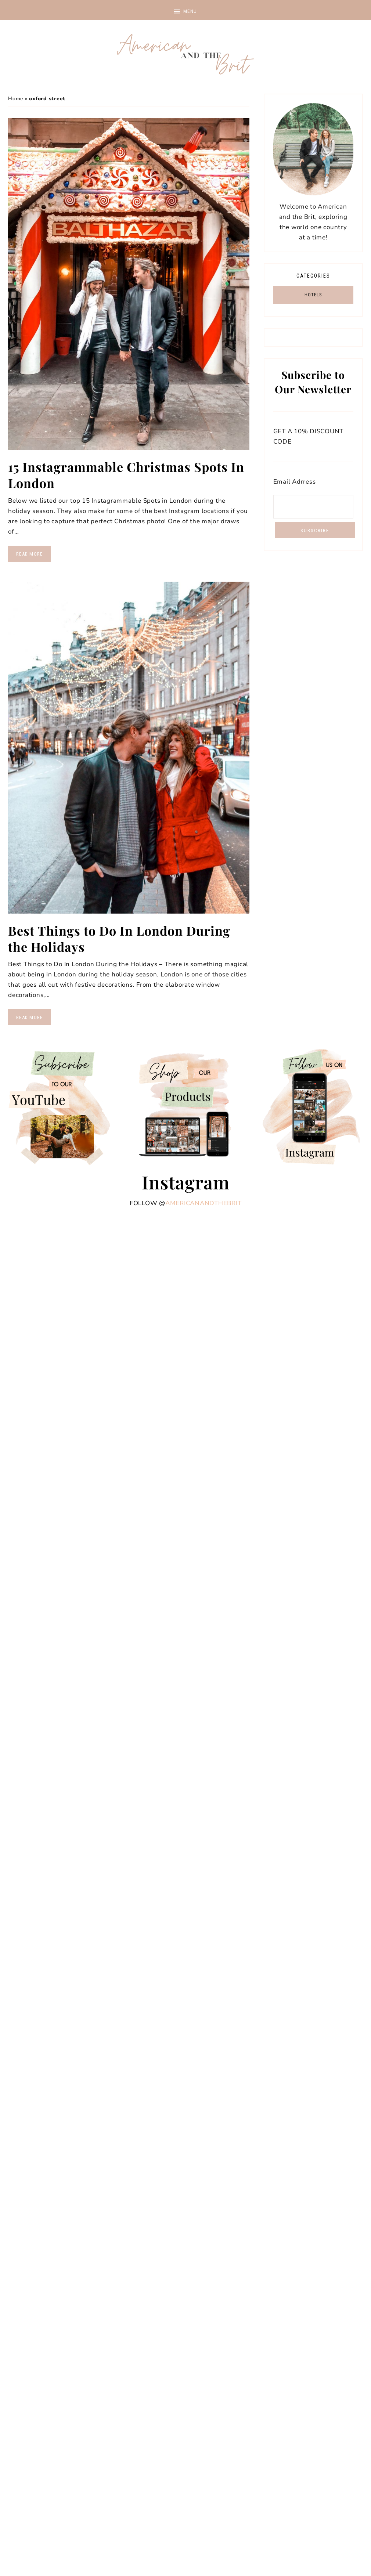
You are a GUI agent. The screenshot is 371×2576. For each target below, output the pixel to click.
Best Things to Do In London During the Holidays (119, 938)
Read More (29, 554)
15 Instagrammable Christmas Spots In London (126, 474)
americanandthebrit (203, 1203)
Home (15, 98)
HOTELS (313, 294)
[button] (185, 10)
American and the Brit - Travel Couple (185, 55)
